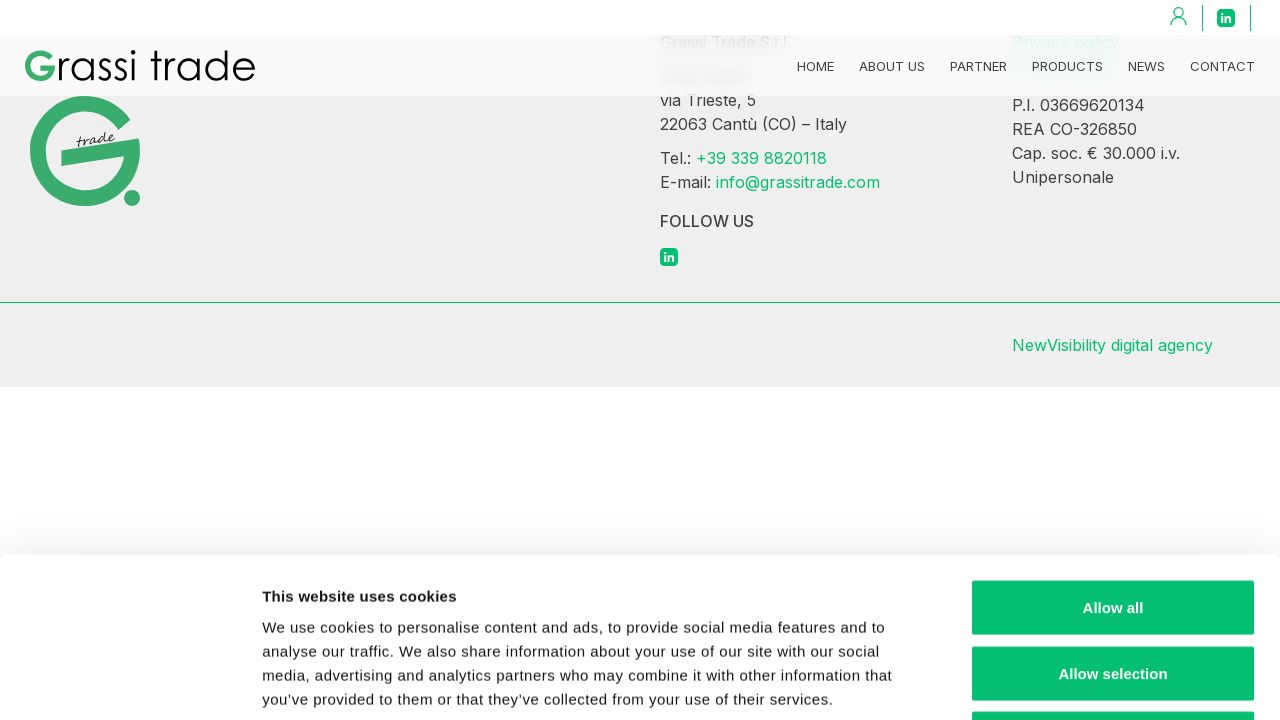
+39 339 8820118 (761, 158)
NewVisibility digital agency (1112, 345)
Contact (1222, 66)
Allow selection (1112, 523)
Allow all (1113, 457)
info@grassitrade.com (798, 182)
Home (815, 66)
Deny (1113, 588)
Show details (1049, 680)
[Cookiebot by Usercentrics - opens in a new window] (129, 681)
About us (892, 66)
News (1146, 66)
